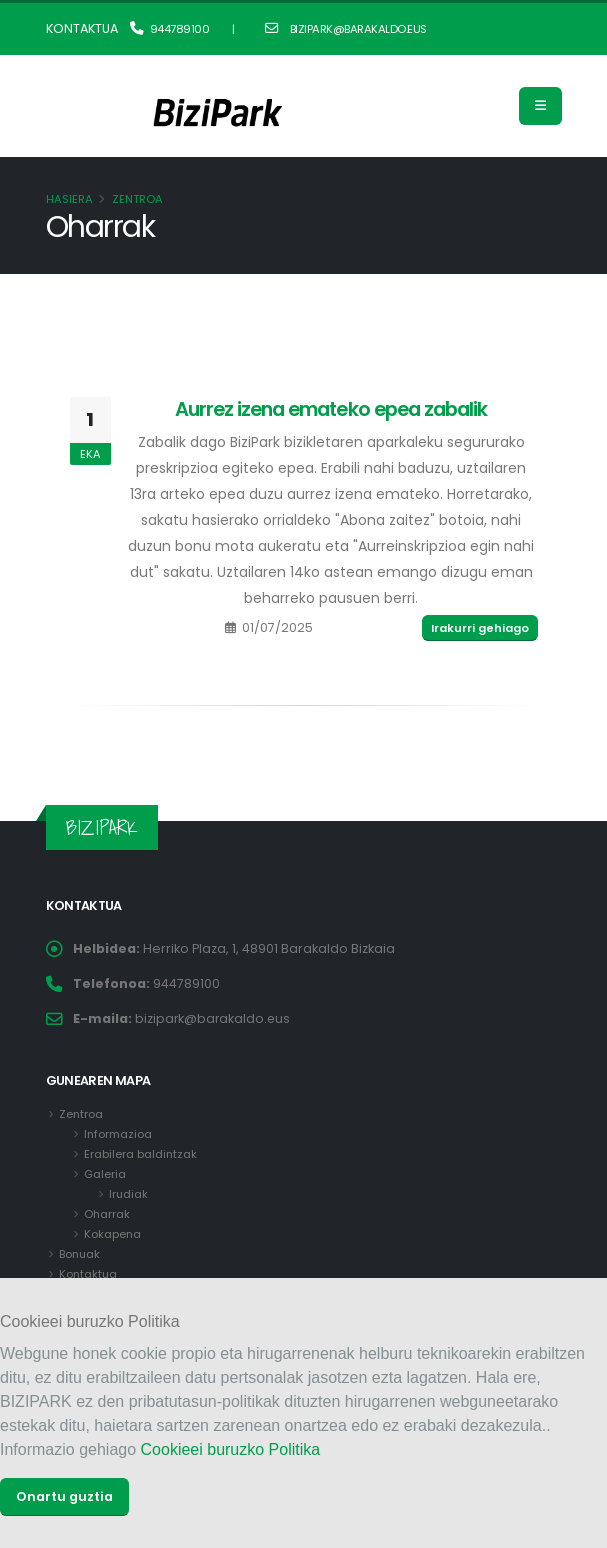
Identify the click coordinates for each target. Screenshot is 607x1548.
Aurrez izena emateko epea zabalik (331, 409)
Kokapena (113, 1234)
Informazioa (118, 1134)
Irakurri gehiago (480, 628)
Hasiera (69, 199)
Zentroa (137, 199)
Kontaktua (89, 1274)
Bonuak (80, 1254)
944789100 (170, 29)
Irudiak (129, 1194)
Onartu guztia (64, 1496)
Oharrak (107, 1214)
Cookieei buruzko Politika (231, 1449)
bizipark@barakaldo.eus (346, 29)
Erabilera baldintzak (141, 1154)
